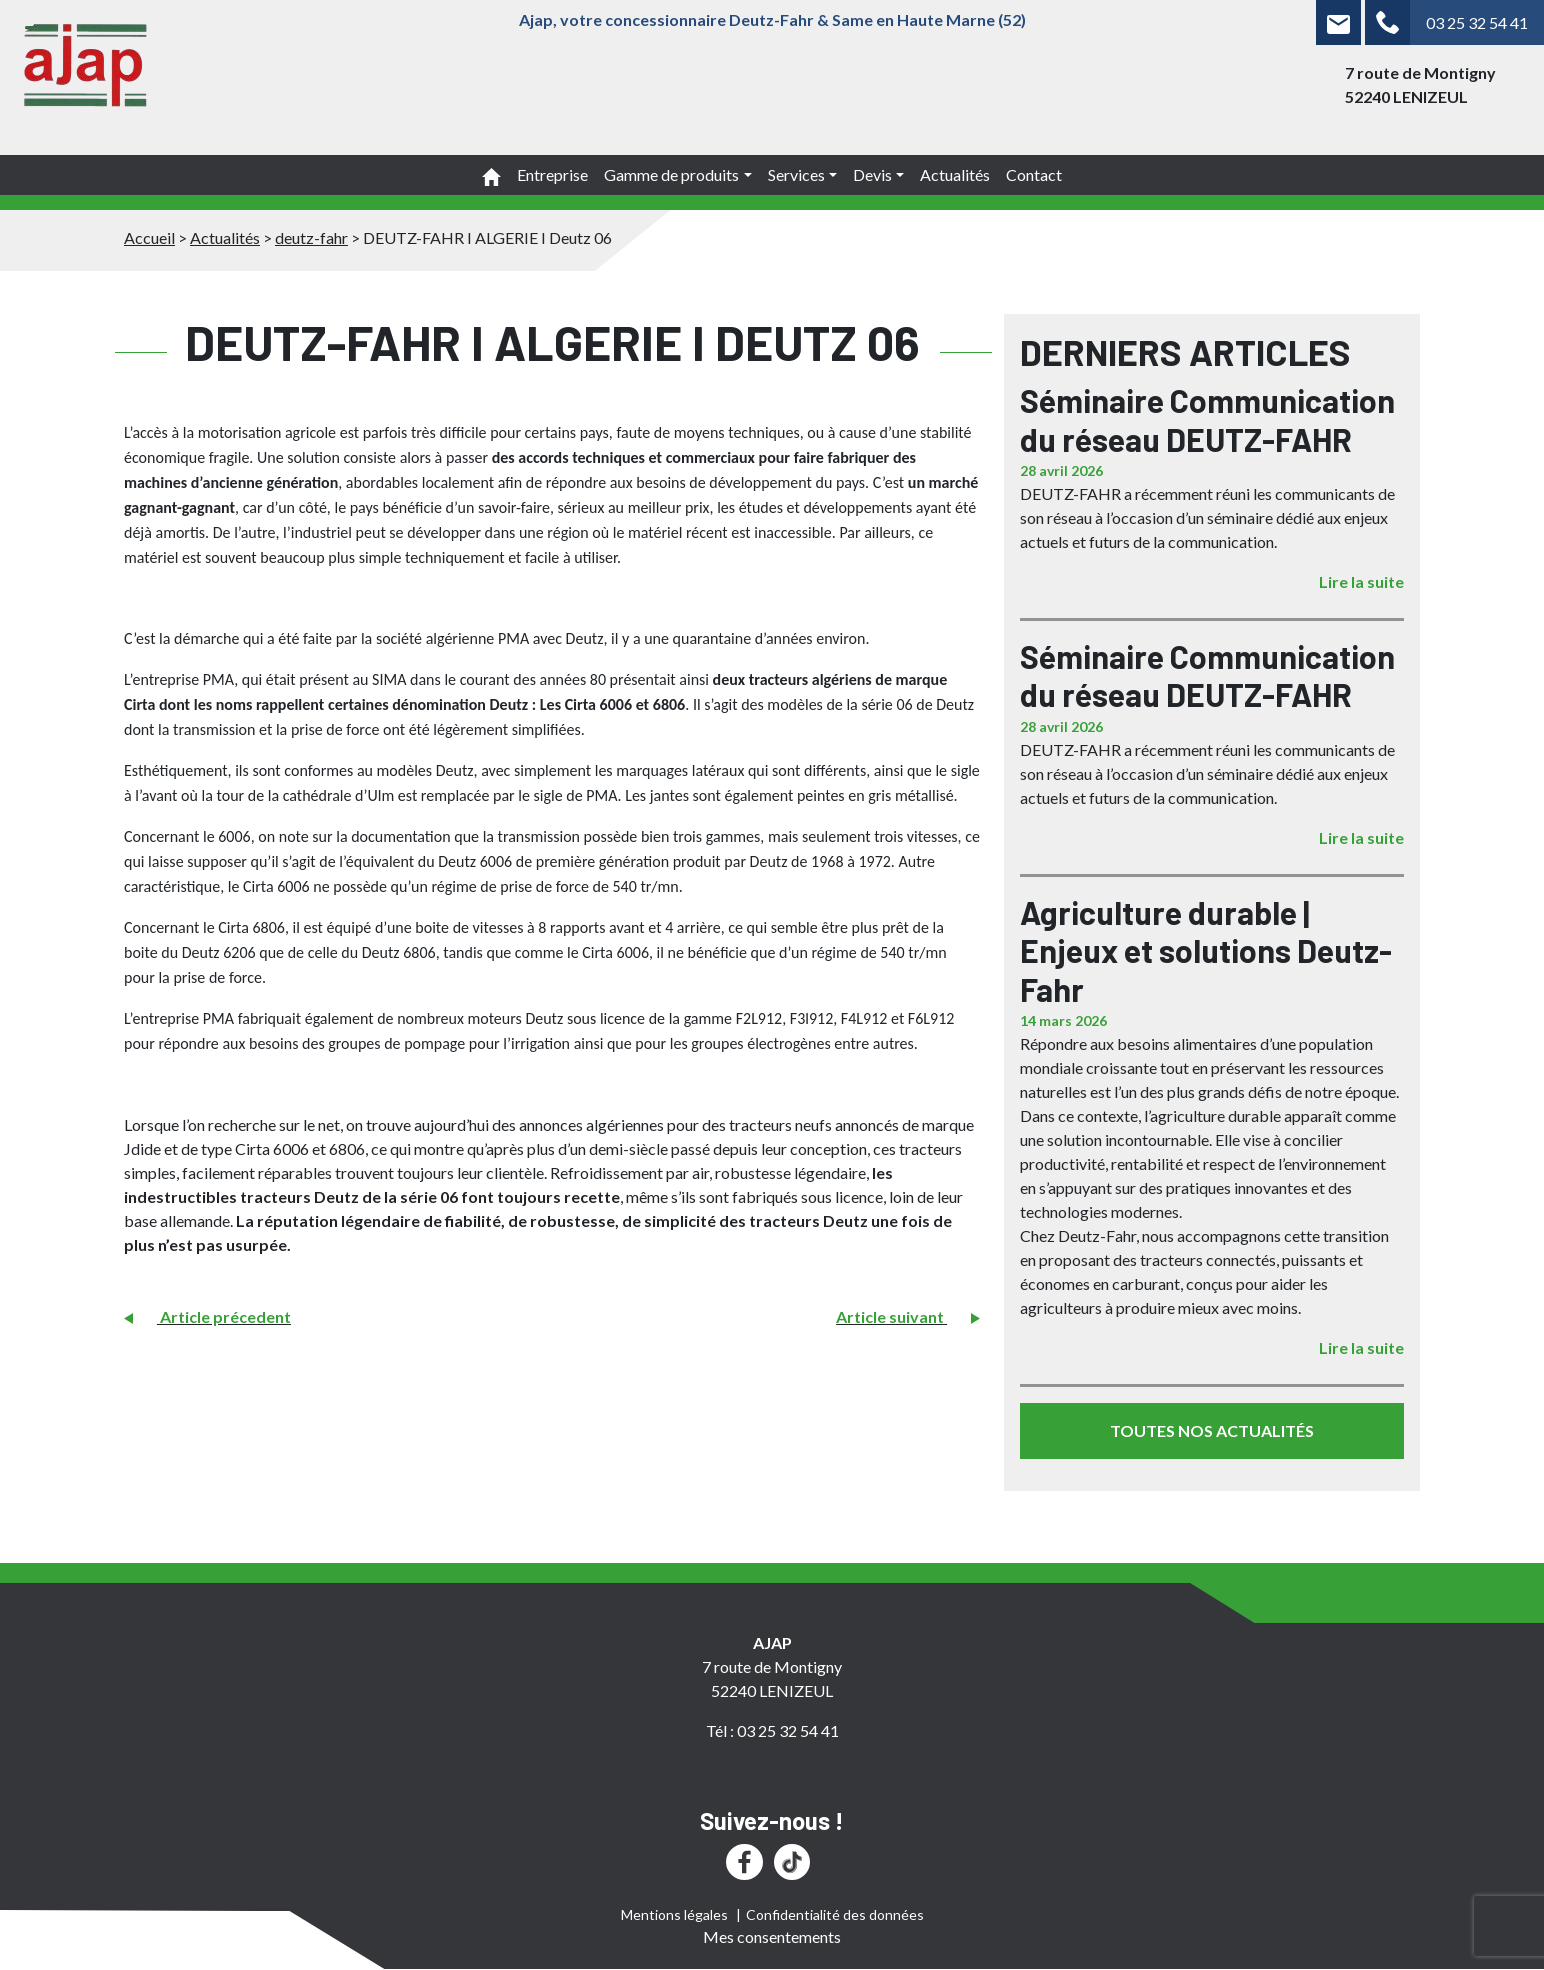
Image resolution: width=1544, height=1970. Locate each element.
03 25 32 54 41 (1477, 22)
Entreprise (552, 174)
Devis (872, 174)
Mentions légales (674, 1914)
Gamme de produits (671, 174)
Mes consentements (772, 1936)
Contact (1034, 174)
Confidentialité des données (835, 1914)
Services (796, 174)
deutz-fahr (311, 237)
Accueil (149, 237)
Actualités (955, 174)
